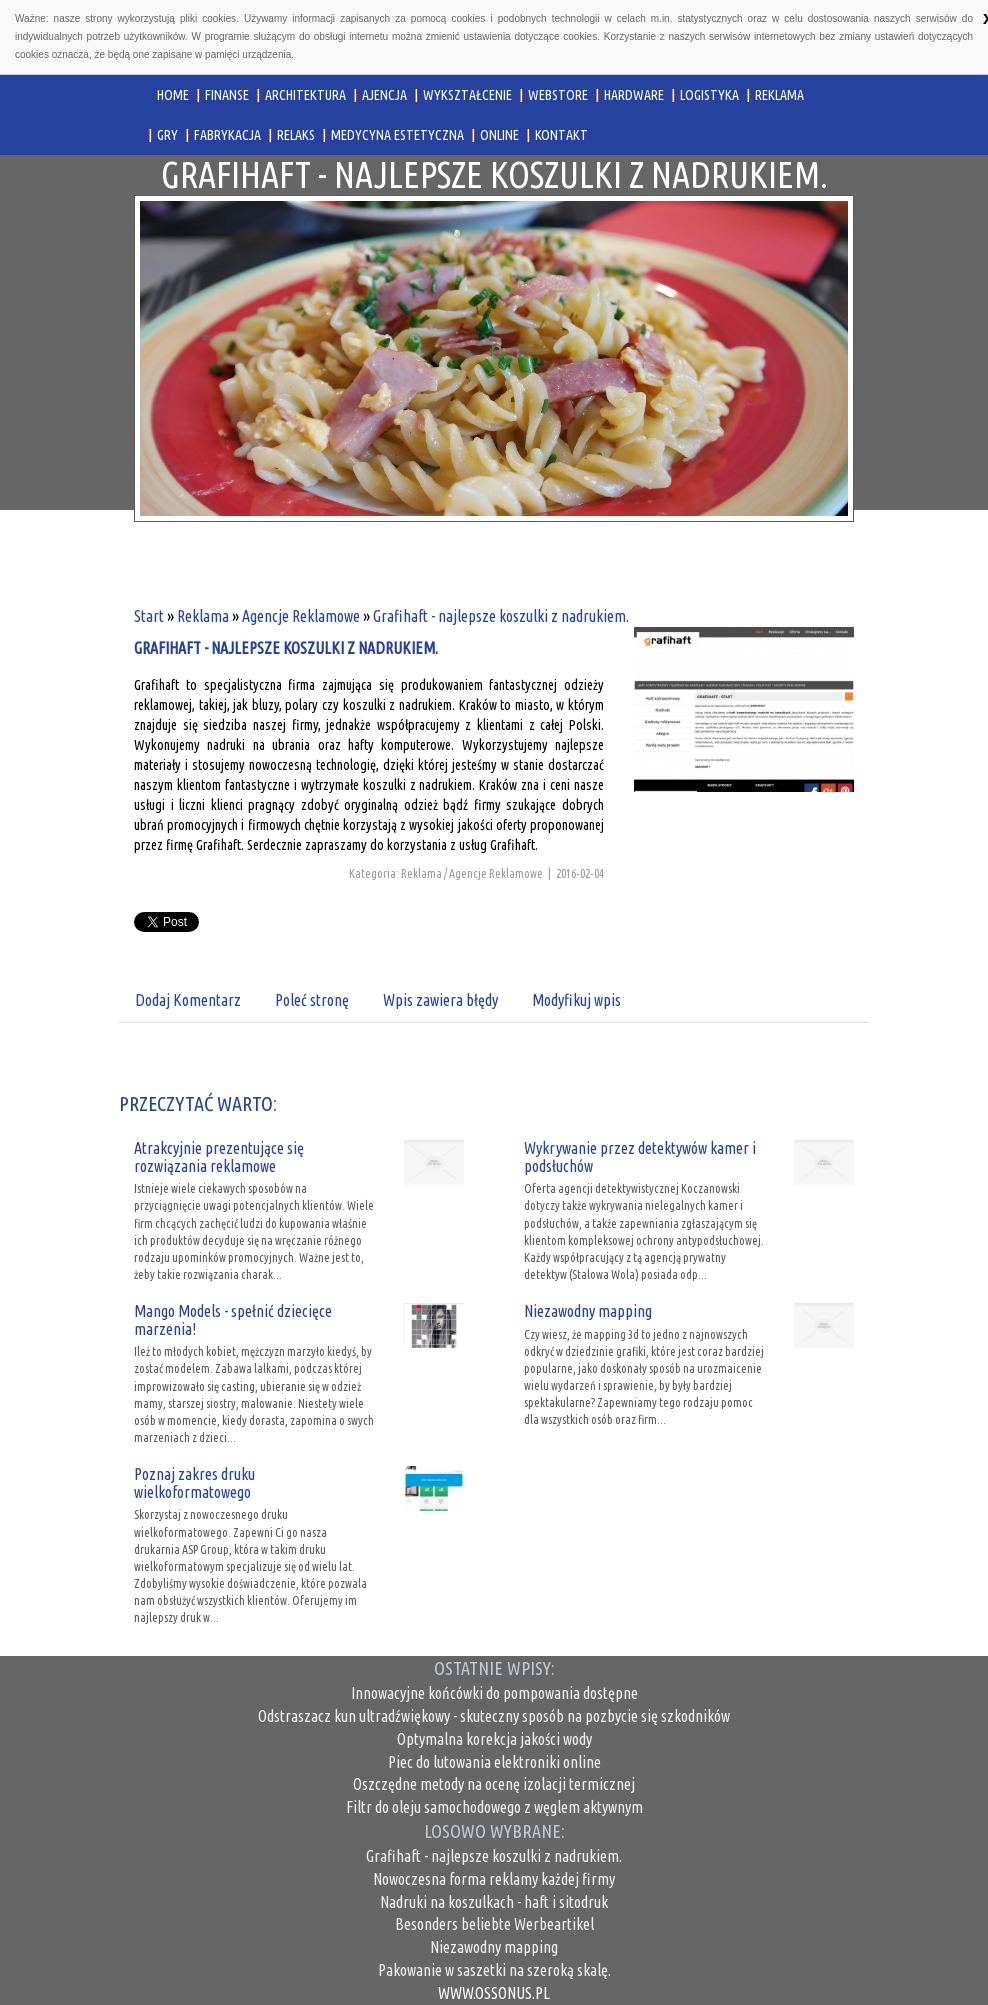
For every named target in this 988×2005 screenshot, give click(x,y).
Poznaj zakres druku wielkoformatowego (194, 1483)
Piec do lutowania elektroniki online (494, 1762)
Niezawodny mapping (588, 1311)
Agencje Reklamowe (301, 616)
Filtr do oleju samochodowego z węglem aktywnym (494, 1807)
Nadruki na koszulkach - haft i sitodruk (494, 1902)
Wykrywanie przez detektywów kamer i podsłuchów (640, 1157)
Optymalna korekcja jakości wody (494, 1739)
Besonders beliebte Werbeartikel (494, 1924)
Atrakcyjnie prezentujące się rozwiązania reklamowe (219, 1157)
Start (149, 616)
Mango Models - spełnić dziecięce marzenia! (233, 1320)
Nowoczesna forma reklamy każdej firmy (494, 1879)
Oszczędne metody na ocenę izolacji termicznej (494, 1784)
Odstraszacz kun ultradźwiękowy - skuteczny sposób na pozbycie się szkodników (494, 1716)
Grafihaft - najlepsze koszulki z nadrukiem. (501, 616)
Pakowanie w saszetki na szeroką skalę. (494, 1970)
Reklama (203, 616)
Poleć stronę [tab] (312, 1000)
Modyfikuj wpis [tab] (576, 1000)
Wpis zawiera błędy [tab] (440, 1000)
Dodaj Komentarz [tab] (188, 1000)
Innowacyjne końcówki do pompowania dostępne (494, 1693)
